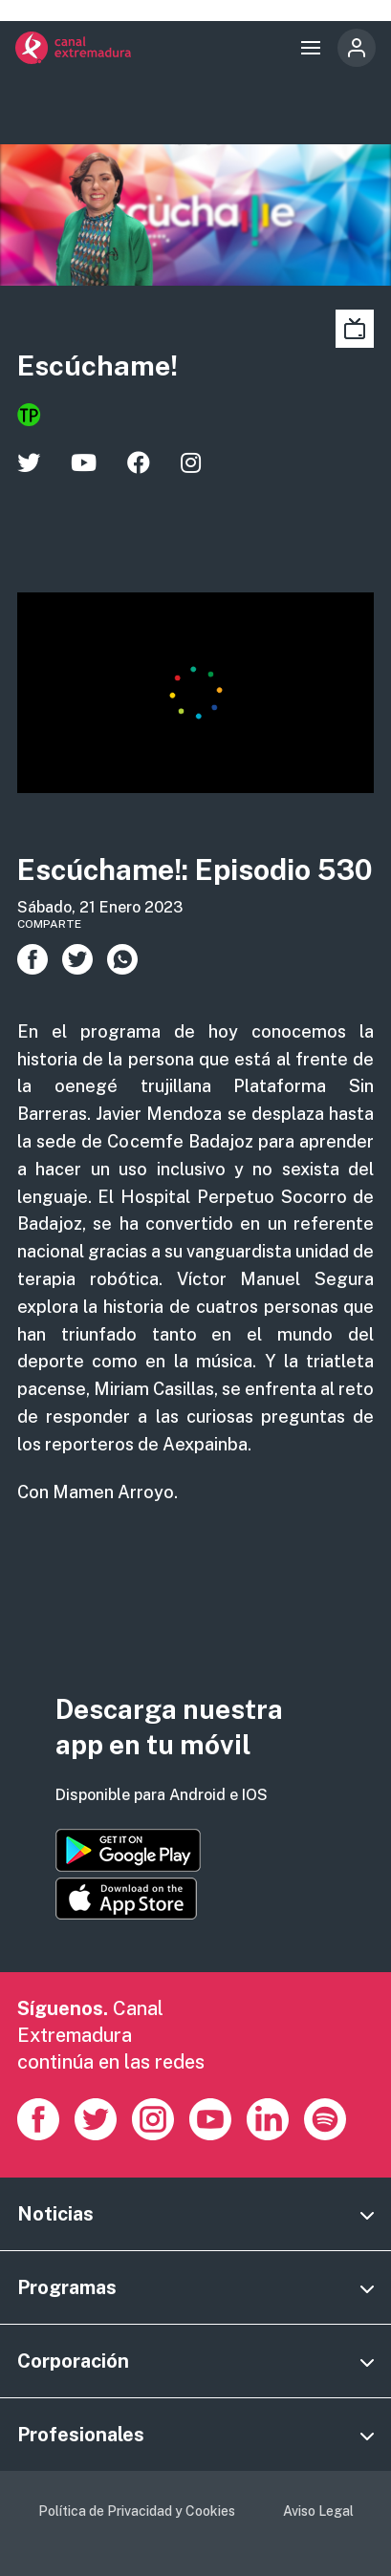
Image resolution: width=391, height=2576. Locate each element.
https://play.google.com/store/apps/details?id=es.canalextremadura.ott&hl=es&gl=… (128, 1850)
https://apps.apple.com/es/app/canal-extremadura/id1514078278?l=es (126, 1899)
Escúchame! (97, 365)
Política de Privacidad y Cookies (136, 2511)
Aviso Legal (318, 2511)
